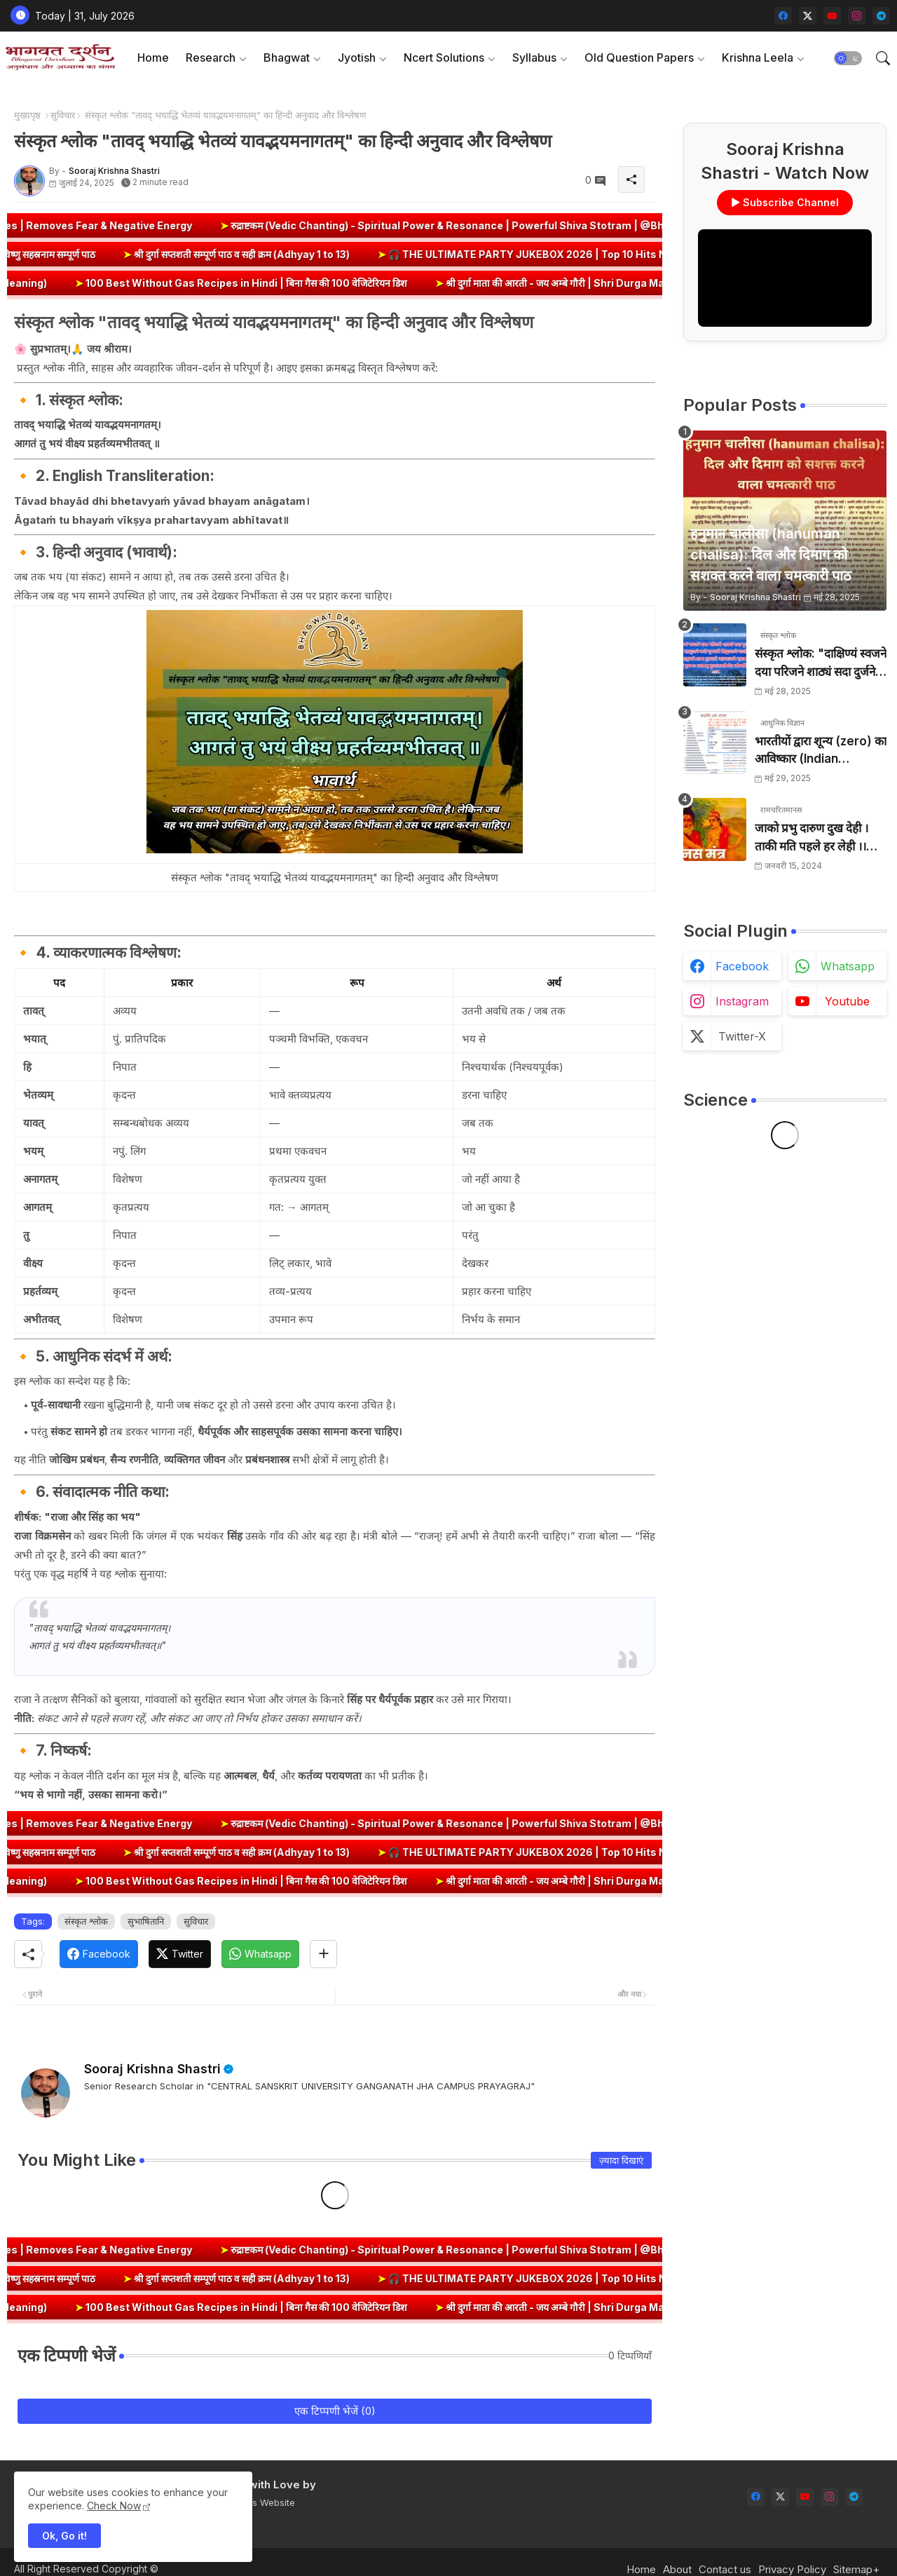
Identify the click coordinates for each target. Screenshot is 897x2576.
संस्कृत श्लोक (86, 1921)
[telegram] (881, 16)
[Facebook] (99, 1954)
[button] (848, 58)
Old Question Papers (639, 57)
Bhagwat (286, 57)
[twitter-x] (807, 16)
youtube (847, 1001)
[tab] (153, 58)
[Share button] (323, 1954)
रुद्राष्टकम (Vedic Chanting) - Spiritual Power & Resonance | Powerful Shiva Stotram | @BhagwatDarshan (575, 225)
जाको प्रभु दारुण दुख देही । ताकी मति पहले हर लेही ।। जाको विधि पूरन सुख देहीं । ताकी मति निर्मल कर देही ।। (812, 838)
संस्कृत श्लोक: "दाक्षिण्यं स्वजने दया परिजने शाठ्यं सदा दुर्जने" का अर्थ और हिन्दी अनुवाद (820, 663)
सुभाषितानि (146, 1921)
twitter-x (742, 1036)
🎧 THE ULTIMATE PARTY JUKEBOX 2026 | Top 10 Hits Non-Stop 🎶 (482, 254)
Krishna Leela (757, 57)
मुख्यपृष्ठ (27, 115)
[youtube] (832, 16)
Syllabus (534, 57)
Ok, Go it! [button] (64, 2536)
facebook (742, 966)
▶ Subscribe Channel (785, 202)
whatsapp (848, 966)
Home (153, 57)
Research (210, 57)
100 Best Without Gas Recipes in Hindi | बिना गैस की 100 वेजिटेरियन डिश (319, 283)
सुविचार (62, 115)
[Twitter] (180, 1954)
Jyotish (357, 57)
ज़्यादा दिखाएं (621, 2160)
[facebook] (783, 16)
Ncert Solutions (444, 57)
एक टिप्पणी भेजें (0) (335, 2411)
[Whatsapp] (260, 1954)
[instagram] (856, 16)
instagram (742, 1001)
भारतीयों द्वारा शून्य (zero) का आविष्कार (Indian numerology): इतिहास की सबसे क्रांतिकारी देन (820, 751)
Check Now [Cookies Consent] (114, 2505)
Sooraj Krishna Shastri (152, 2068)
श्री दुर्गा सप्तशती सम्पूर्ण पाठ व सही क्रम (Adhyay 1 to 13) (169, 254)
